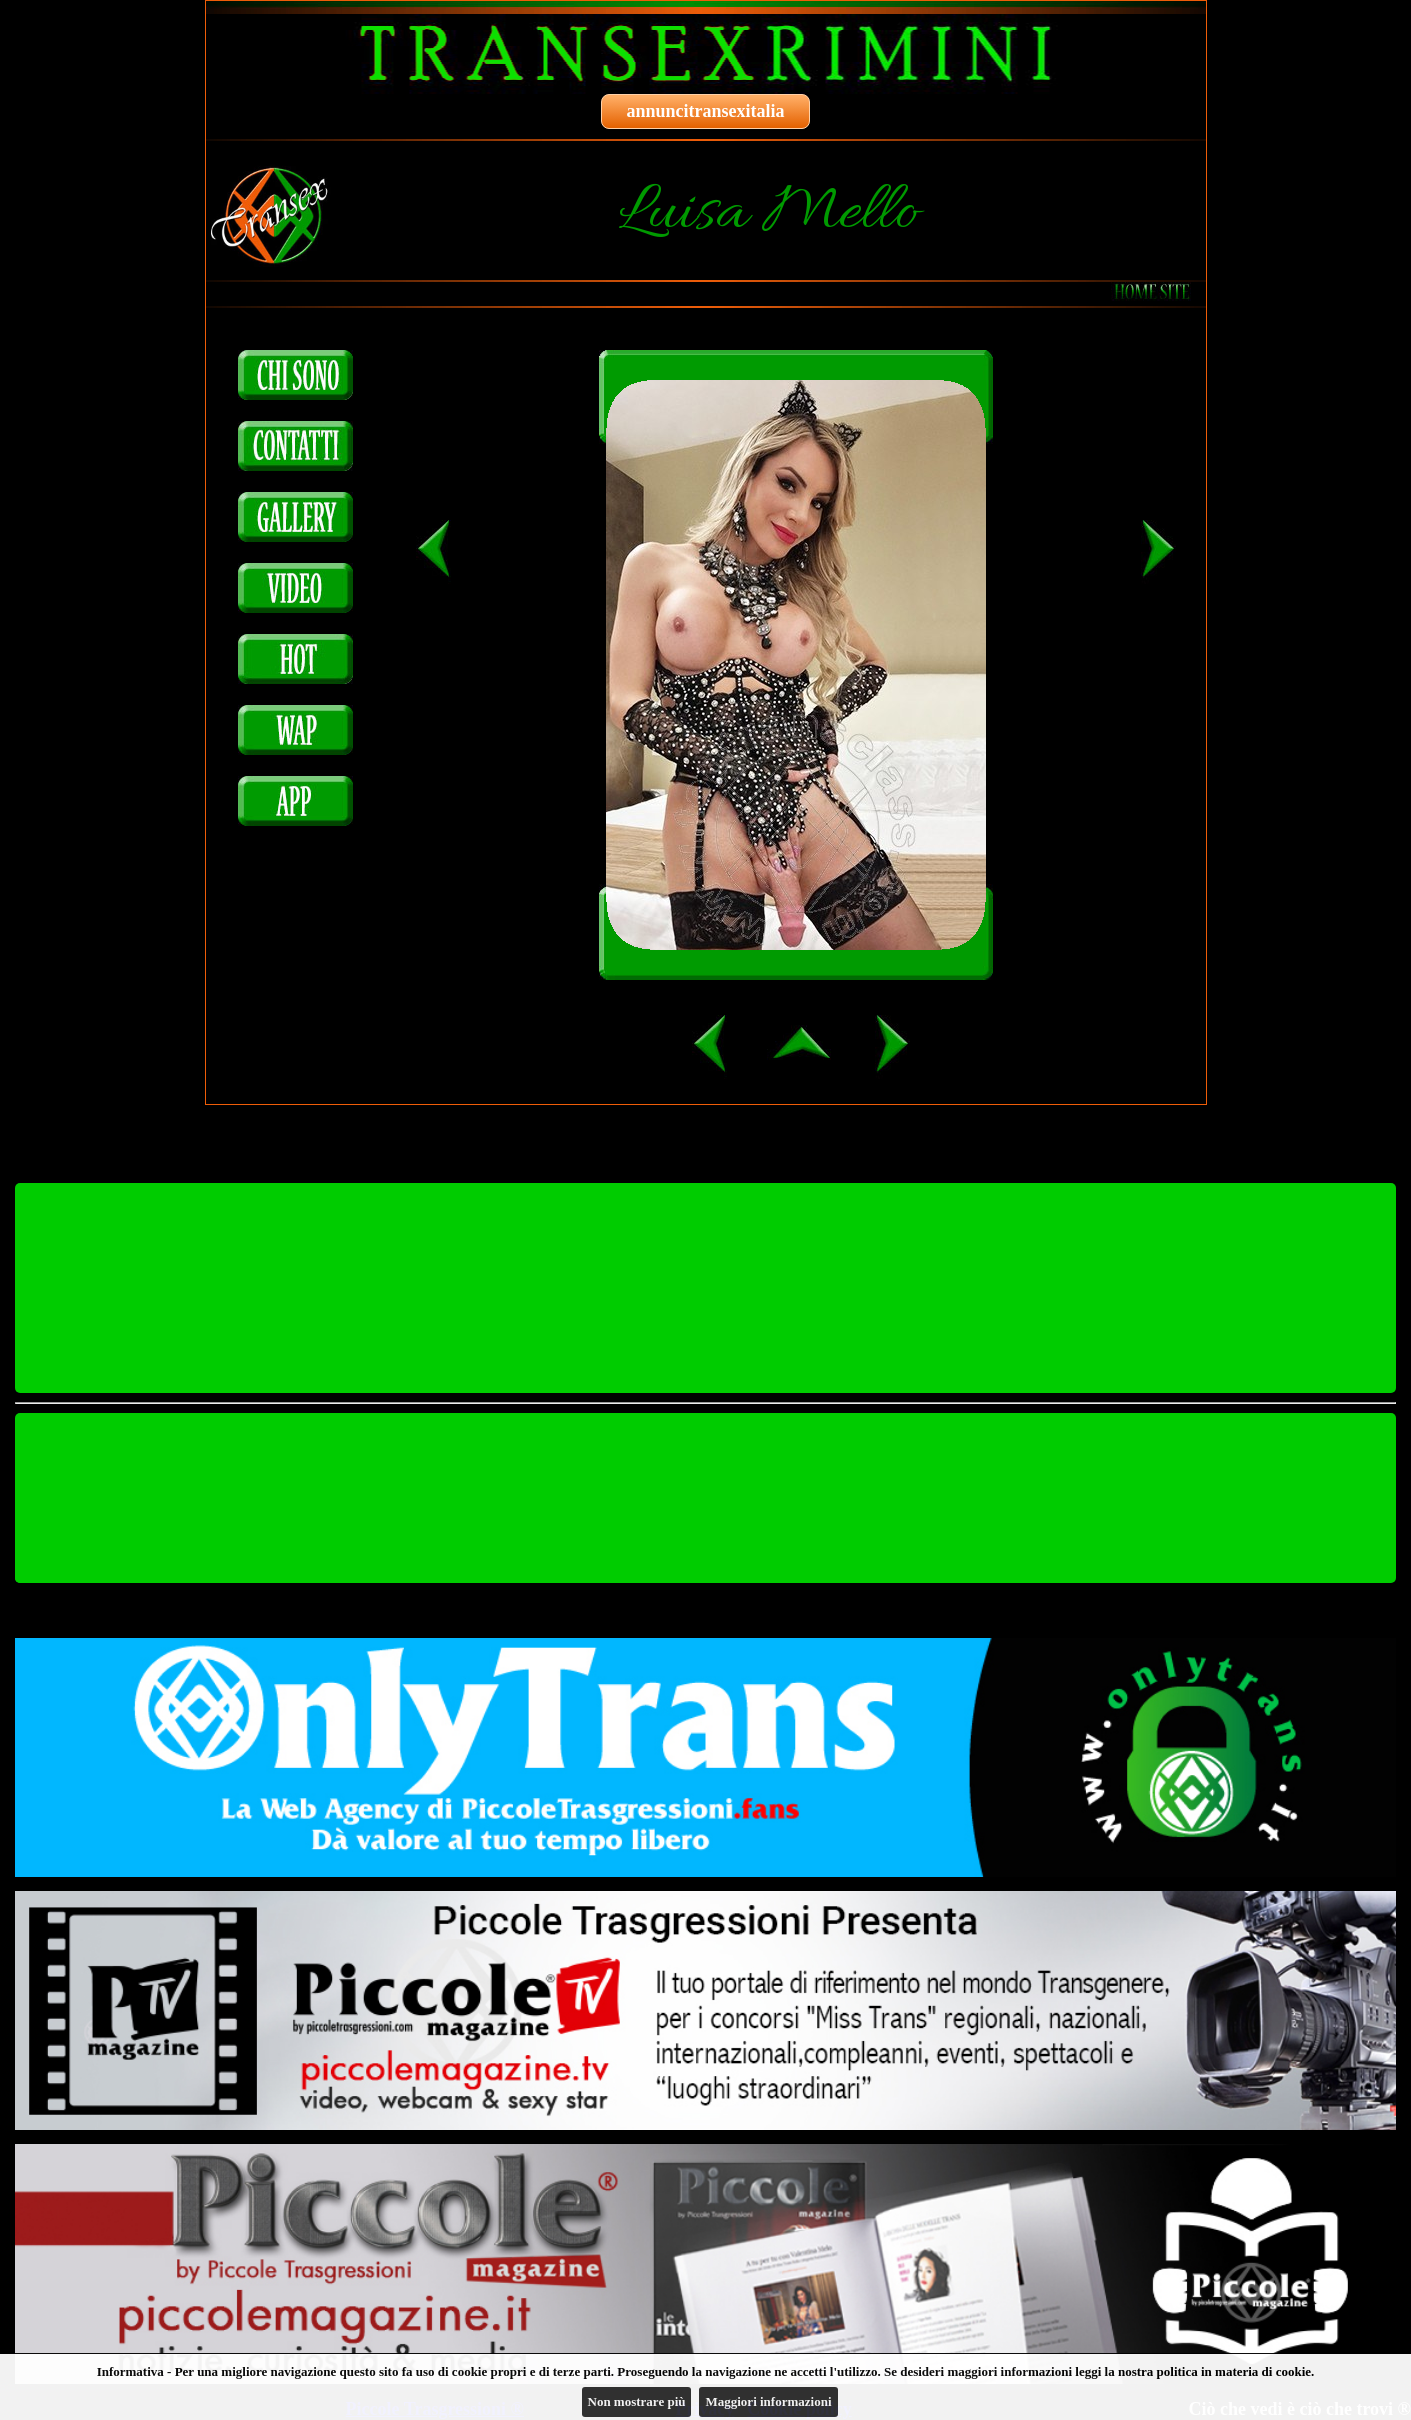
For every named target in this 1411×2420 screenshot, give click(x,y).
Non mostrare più (637, 2401)
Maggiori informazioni (768, 2401)
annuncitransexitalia (705, 111)
